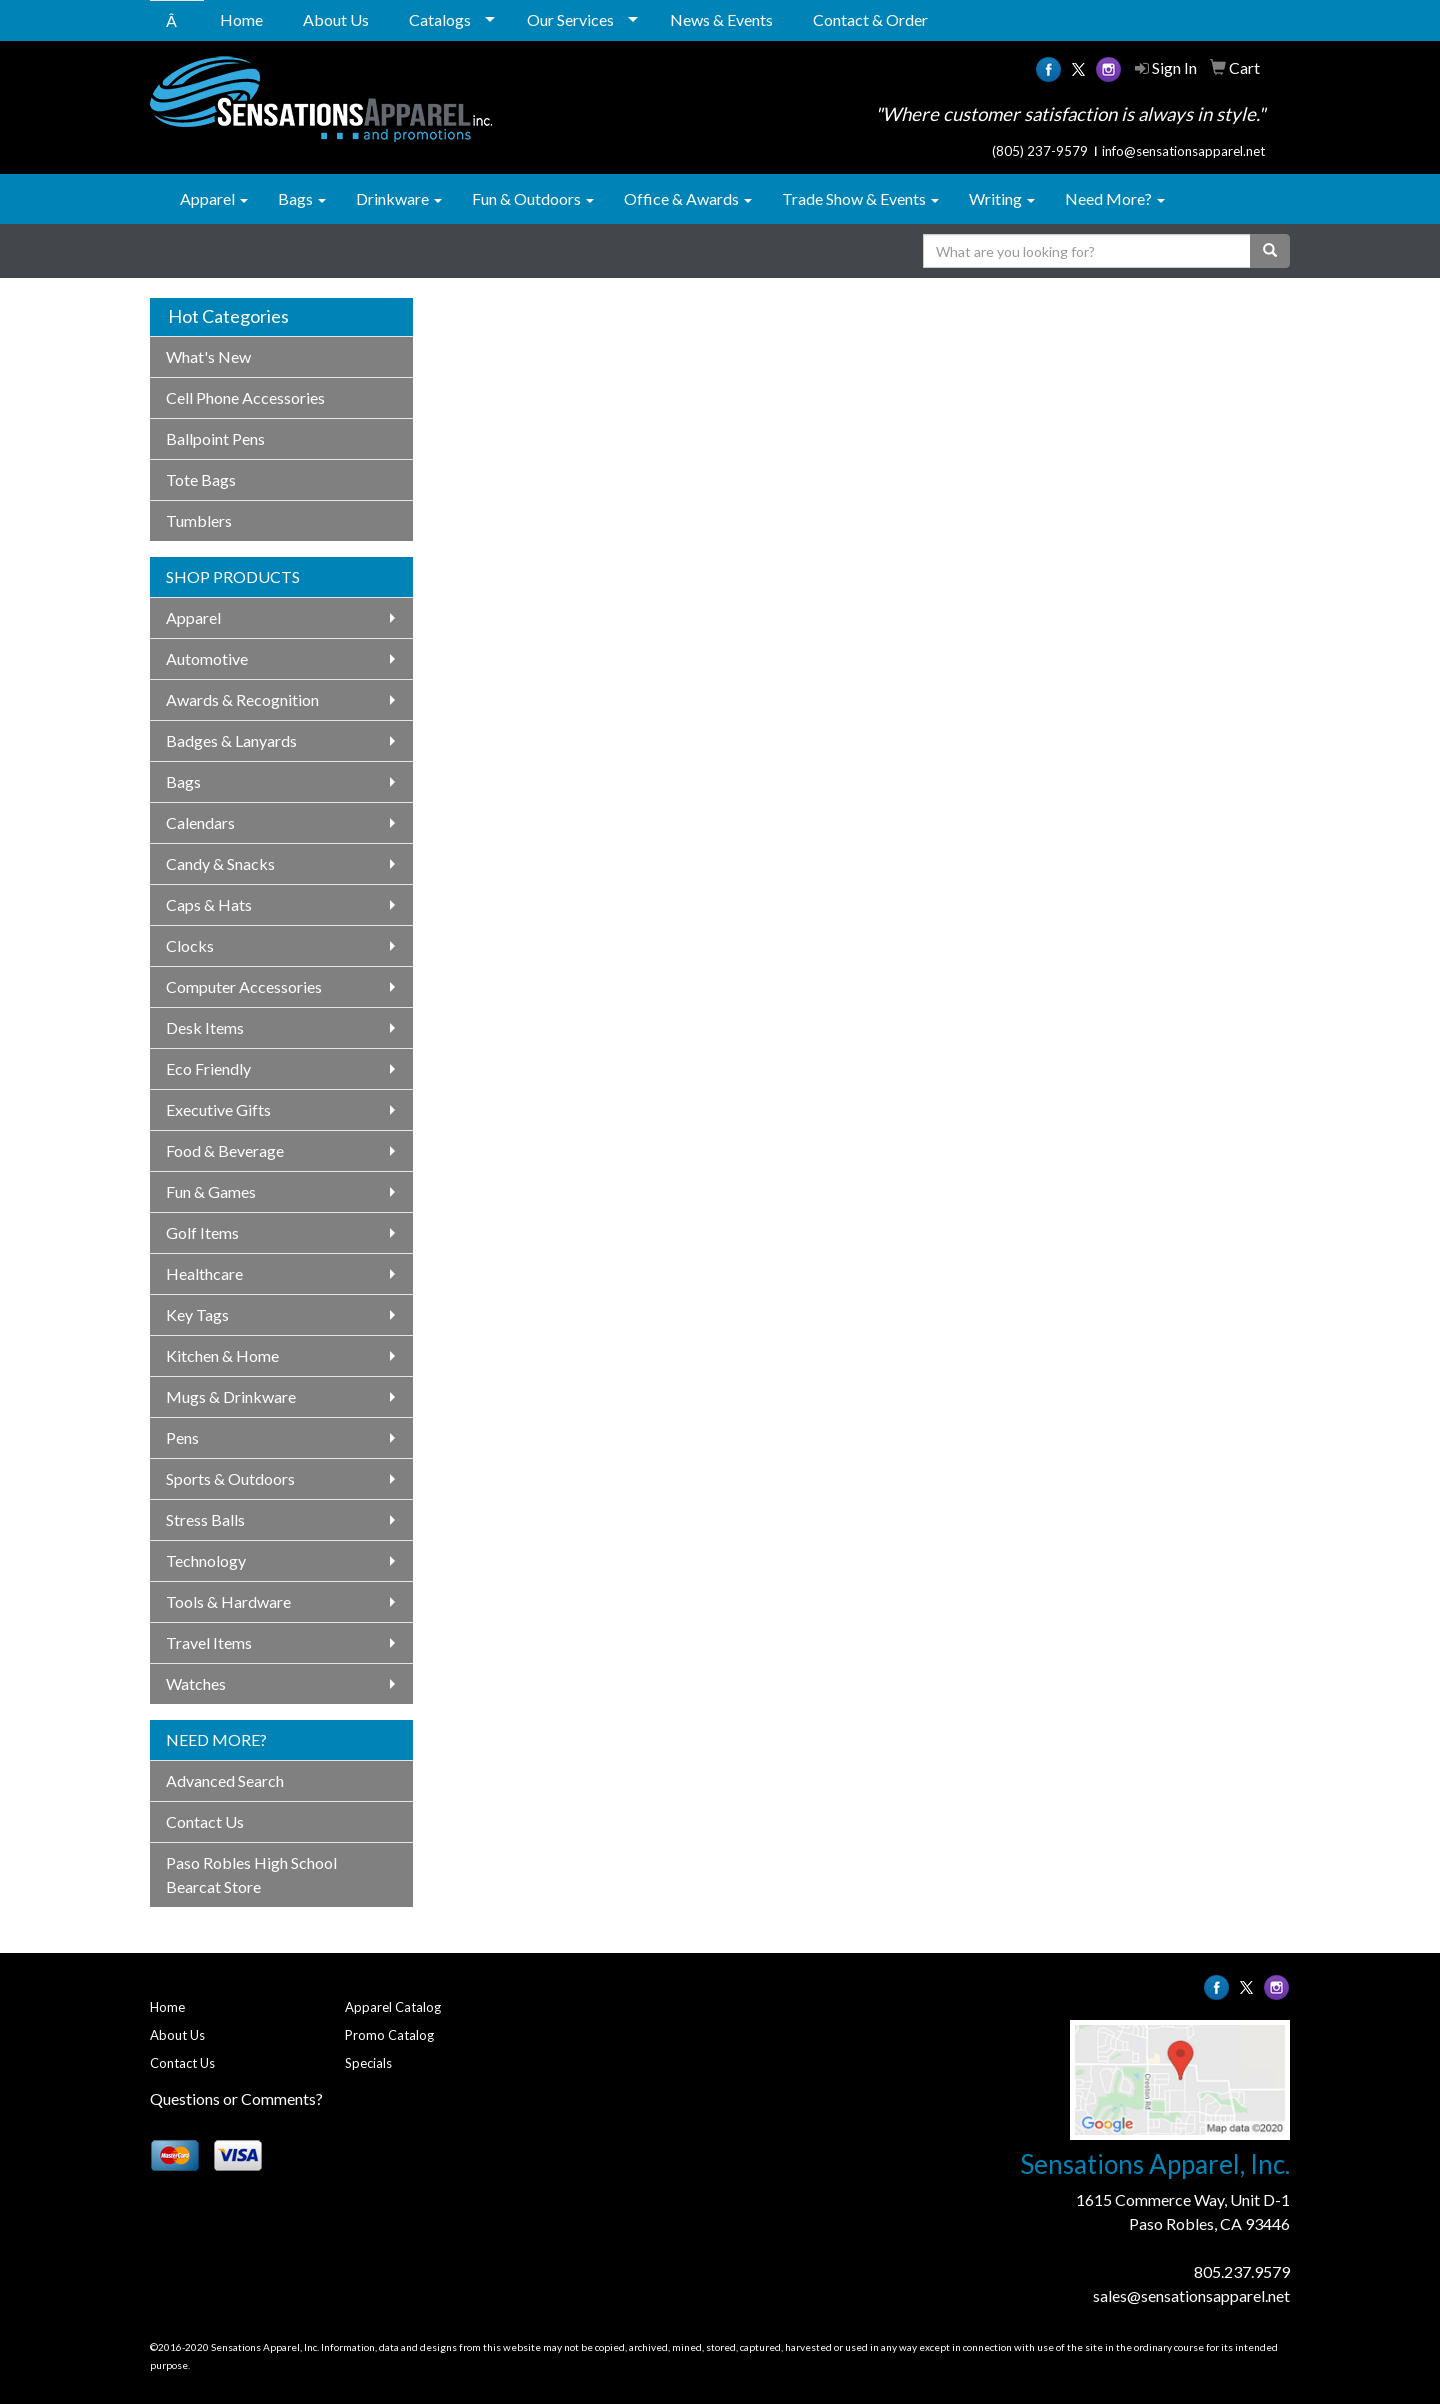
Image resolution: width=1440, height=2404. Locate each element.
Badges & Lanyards (231, 740)
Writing (1002, 198)
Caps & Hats (209, 904)
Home (241, 19)
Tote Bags (201, 479)
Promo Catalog (389, 2035)
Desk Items (205, 1027)
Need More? (1115, 198)
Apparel (214, 198)
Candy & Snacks (220, 863)
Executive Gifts (218, 1109)
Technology (206, 1560)
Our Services (570, 19)
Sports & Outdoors (230, 1478)
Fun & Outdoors (533, 198)
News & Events (721, 19)
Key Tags (197, 1314)
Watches (196, 1683)
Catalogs (440, 19)
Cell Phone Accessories (245, 397)
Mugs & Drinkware (231, 1396)
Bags (302, 198)
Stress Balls (205, 1519)
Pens (182, 1437)
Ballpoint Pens (215, 438)
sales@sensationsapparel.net (1191, 2295)
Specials (368, 2063)
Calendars (200, 822)
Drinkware (399, 198)
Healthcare (204, 1273)
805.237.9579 (1242, 2271)
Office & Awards (688, 198)
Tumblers (199, 520)
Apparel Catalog (393, 2007)
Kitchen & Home (222, 1355)
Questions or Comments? (236, 2098)
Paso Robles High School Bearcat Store (251, 1874)
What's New (208, 356)
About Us (336, 19)
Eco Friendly (208, 1068)
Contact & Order (870, 19)
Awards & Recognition (242, 699)
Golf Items (202, 1232)
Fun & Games (211, 1191)
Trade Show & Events (860, 198)
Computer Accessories (244, 986)
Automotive (207, 658)
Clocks (190, 945)
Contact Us (205, 1821)
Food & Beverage (225, 1150)
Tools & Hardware (228, 1601)
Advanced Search (225, 1780)
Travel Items (209, 1642)
